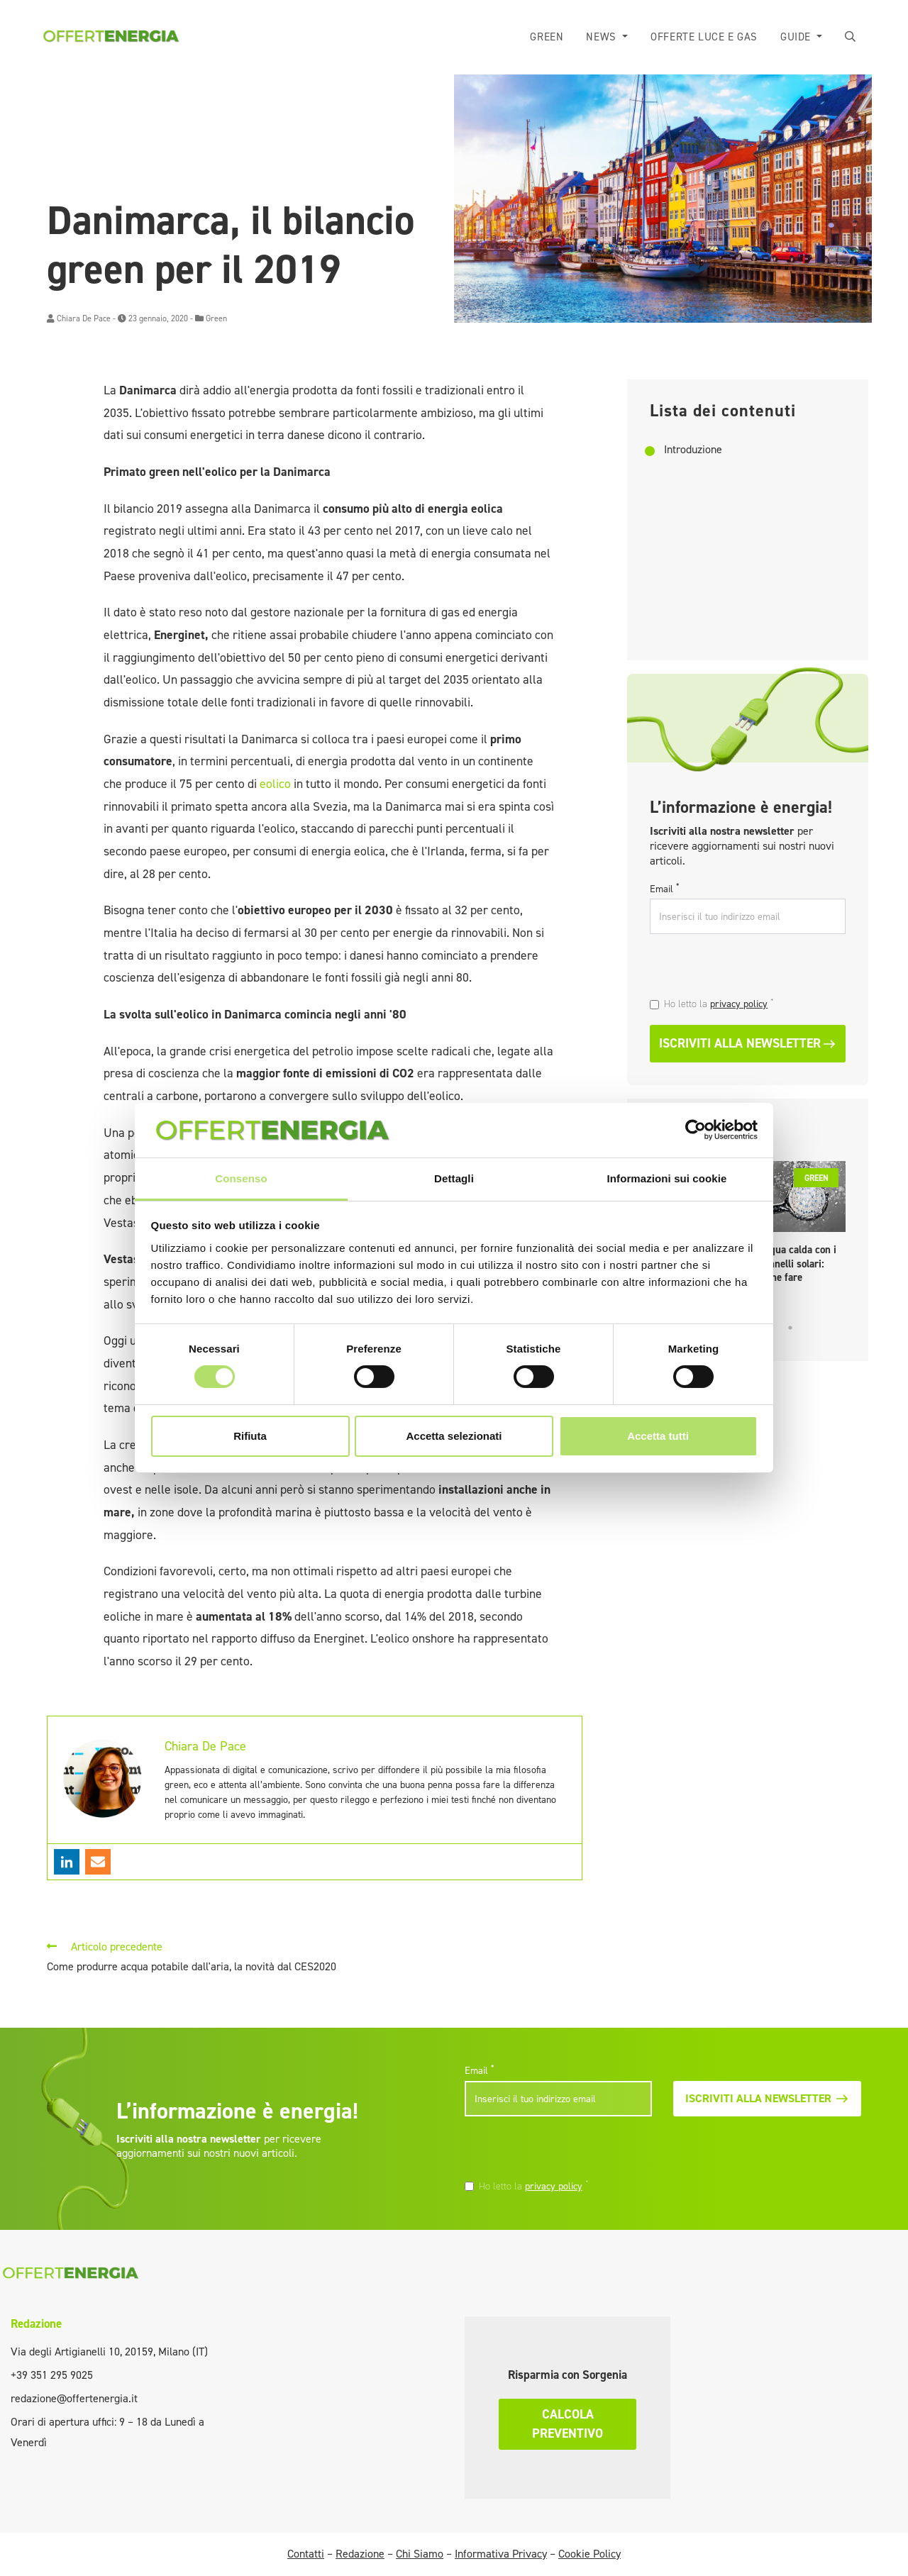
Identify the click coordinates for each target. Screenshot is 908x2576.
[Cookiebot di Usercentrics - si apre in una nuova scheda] (695, 1129)
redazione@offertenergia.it (74, 2398)
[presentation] (747, 967)
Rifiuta (250, 1436)
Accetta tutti (658, 1436)
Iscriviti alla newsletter (747, 1043)
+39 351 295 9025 (52, 2374)
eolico (277, 783)
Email (664, 889)
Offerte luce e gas (704, 37)
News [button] (602, 37)
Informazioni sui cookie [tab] (667, 1178)
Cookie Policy (589, 2553)
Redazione (36, 2323)
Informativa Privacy (501, 2553)
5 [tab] (790, 1328)
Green (546, 37)
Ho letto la (719, 1003)
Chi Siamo (419, 2553)
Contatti (305, 2553)
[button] (851, 37)
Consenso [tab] (241, 1178)
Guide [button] (797, 37)
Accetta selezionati (454, 1436)
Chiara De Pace (84, 318)
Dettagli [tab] (454, 1178)
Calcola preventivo (567, 2424)
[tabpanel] (802, 1226)
